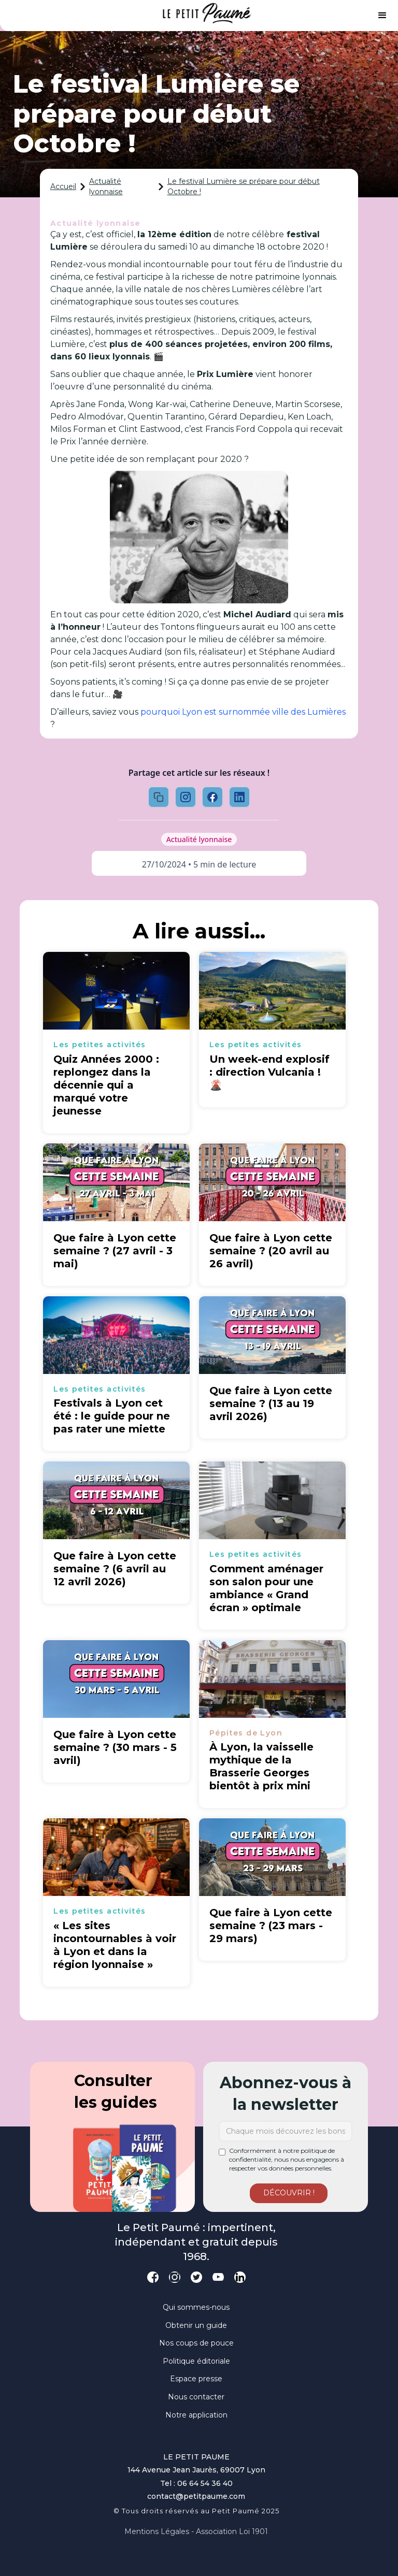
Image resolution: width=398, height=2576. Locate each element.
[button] (382, 15)
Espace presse (196, 2378)
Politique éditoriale (196, 2361)
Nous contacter (196, 2396)
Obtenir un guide (196, 2325)
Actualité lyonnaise (106, 186)
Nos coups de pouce (196, 2343)
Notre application (196, 2415)
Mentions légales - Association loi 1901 (196, 2531)
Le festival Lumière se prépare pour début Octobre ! (243, 186)
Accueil (63, 186)
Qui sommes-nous (196, 2307)
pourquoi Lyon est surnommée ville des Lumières (243, 712)
